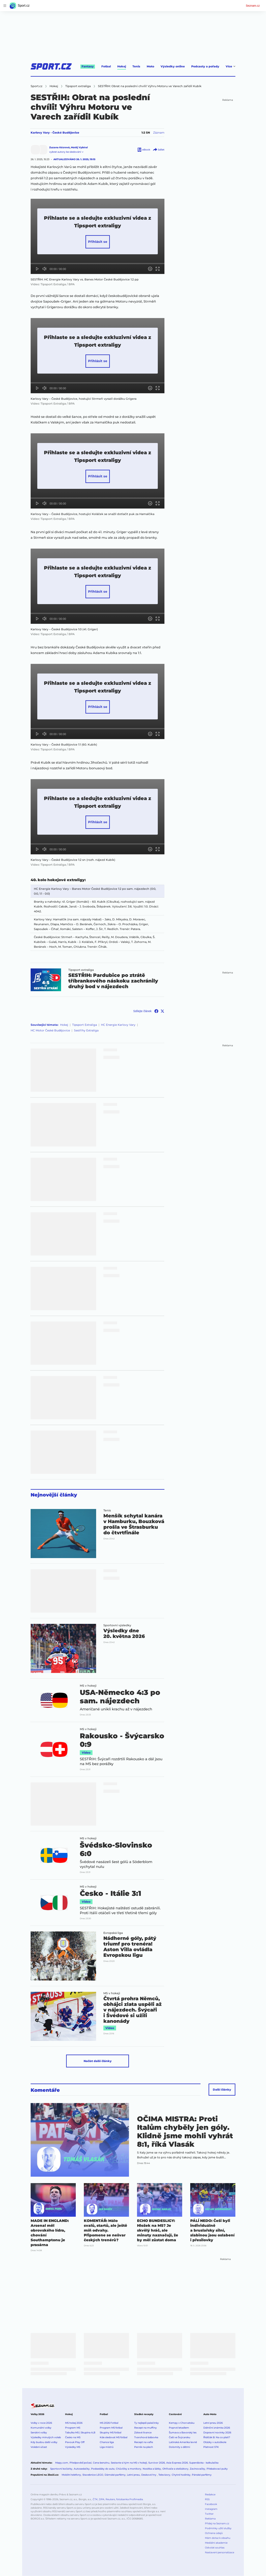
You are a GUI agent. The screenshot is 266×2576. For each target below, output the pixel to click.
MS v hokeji (88, 1685)
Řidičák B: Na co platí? (216, 2437)
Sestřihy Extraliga (86, 1030)
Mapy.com (61, 2462)
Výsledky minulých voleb (46, 2437)
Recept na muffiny (145, 2427)
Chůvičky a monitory (128, 2468)
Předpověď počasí (80, 2462)
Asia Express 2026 (177, 2462)
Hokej (121, 66)
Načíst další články (98, 2061)
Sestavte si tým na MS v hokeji (129, 2462)
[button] (46, 979)
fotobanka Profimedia (129, 2499)
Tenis (136, 66)
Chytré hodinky (181, 2474)
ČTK (95, 2499)
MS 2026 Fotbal (109, 2422)
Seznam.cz (253, 5)
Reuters (110, 2499)
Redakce (210, 2494)
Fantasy (88, 66)
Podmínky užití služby (218, 2528)
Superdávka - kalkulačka (203, 2462)
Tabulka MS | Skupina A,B (80, 2432)
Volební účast (39, 2446)
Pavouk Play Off (74, 2442)
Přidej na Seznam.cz (217, 2523)
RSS (207, 2499)
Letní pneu (133, 2474)
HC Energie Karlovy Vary (118, 1025)
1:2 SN (145, 132)
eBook (143, 149)
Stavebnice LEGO (92, 2474)
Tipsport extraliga (81, 969)
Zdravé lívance (143, 2432)
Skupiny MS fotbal (110, 2432)
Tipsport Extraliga (84, 1025)
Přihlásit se (97, 242)
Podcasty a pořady (205, 66)
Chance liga (107, 2442)
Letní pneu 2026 (213, 2422)
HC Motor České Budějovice (50, 1030)
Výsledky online (173, 66)
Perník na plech (143, 2446)
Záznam (158, 132)
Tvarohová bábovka (146, 2437)
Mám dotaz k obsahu (217, 2537)
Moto (150, 66)
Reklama (210, 2518)
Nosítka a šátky (152, 2468)
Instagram (211, 2508)
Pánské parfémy (202, 2474)
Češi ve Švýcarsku (179, 2437)
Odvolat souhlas (214, 2547)
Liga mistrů (106, 2446)
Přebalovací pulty (217, 2468)
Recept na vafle (143, 2442)
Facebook (211, 2504)
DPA (101, 2499)
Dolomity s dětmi (179, 2446)
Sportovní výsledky (117, 1625)
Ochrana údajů (214, 2533)
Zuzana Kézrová (59, 147)
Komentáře (45, 2090)
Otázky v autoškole (214, 2442)
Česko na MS (72, 2437)
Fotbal (106, 66)
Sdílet (158, 149)
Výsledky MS (72, 2446)
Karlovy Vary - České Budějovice (55, 132)
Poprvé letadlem (179, 2427)
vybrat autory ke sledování (66, 151)
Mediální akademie (216, 2542)
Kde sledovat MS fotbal (113, 2437)
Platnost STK (211, 2446)
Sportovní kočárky (61, 2468)
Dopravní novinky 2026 (217, 2432)
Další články (222, 2089)
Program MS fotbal (111, 2427)
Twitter (209, 2513)
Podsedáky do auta (102, 2468)
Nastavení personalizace (219, 2552)
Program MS (72, 2427)
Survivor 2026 (156, 2462)
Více (230, 66)
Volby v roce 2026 (41, 2422)
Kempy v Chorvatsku (181, 2422)
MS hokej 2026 (73, 2422)
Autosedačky (82, 2468)
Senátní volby (39, 2432)
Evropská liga (113, 1932)
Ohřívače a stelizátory (175, 2468)
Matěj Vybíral (79, 147)
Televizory (164, 2474)
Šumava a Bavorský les (182, 2432)
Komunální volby (41, 2427)
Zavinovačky (197, 2468)
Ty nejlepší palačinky (146, 2422)
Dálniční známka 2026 (216, 2427)
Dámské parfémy (115, 2474)
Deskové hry (149, 2474)
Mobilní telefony (71, 2474)
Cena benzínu (101, 2462)
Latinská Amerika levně (183, 2442)
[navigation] (5, 5)
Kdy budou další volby (44, 2442)
